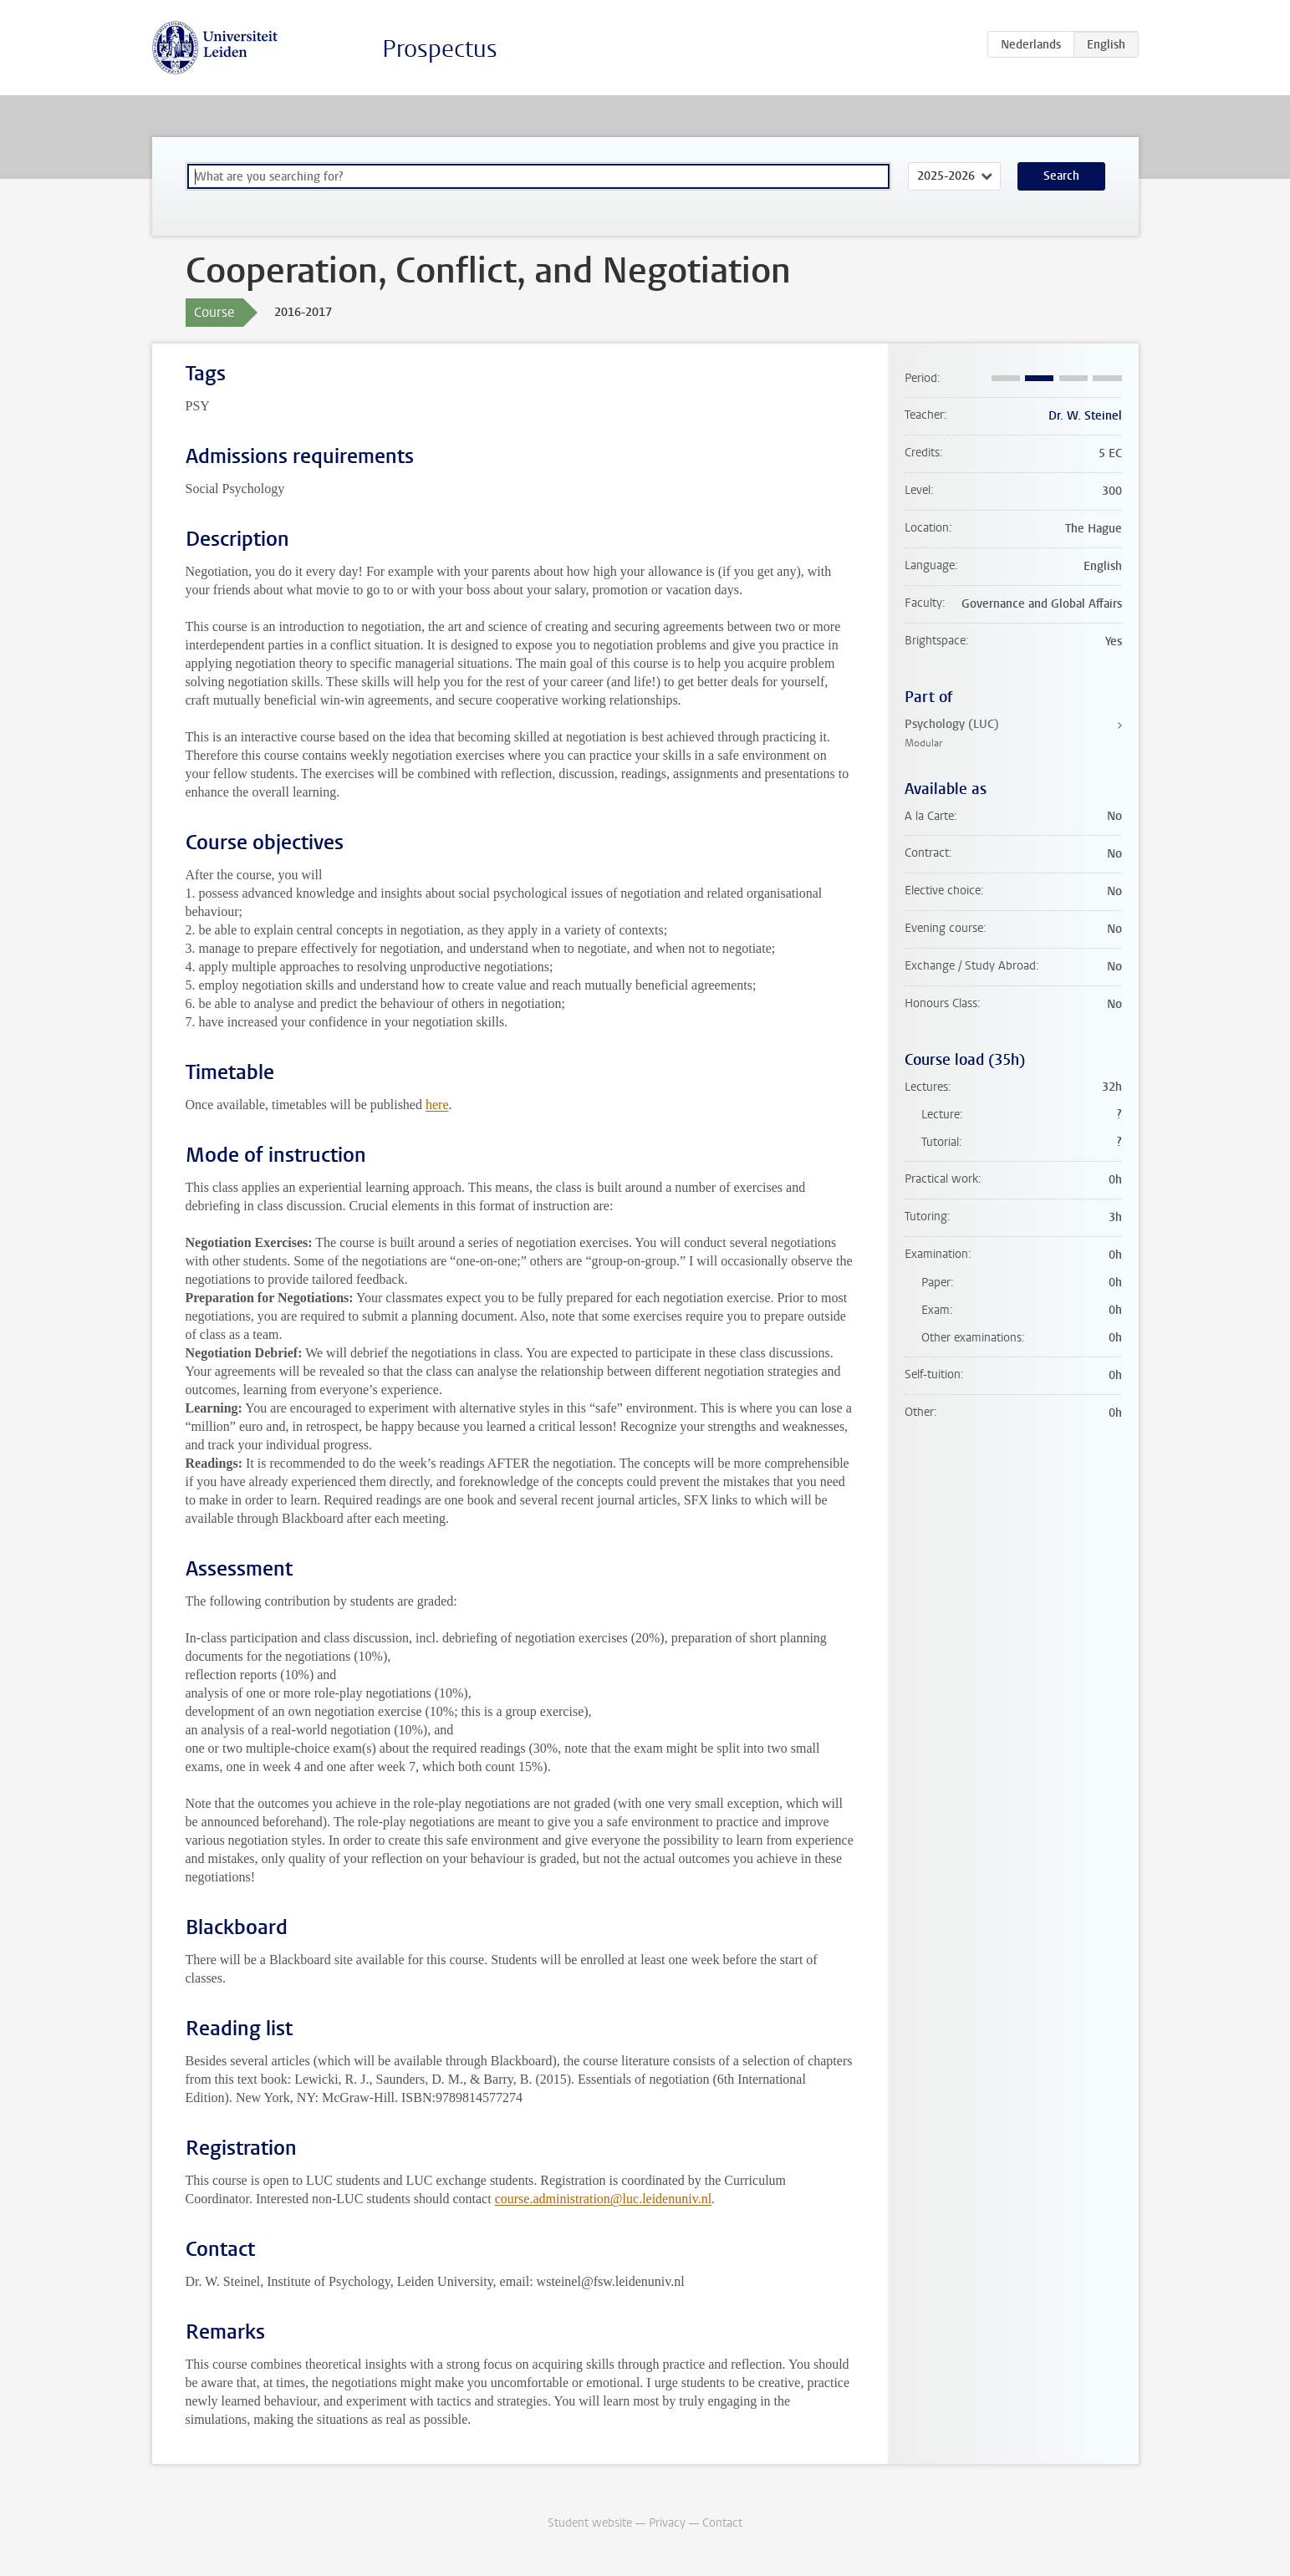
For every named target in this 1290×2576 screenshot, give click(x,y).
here (437, 1104)
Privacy (667, 2523)
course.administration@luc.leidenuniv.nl (603, 2199)
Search (1061, 176)
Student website (590, 2523)
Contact (722, 2523)
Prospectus (439, 48)
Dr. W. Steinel (1085, 416)
